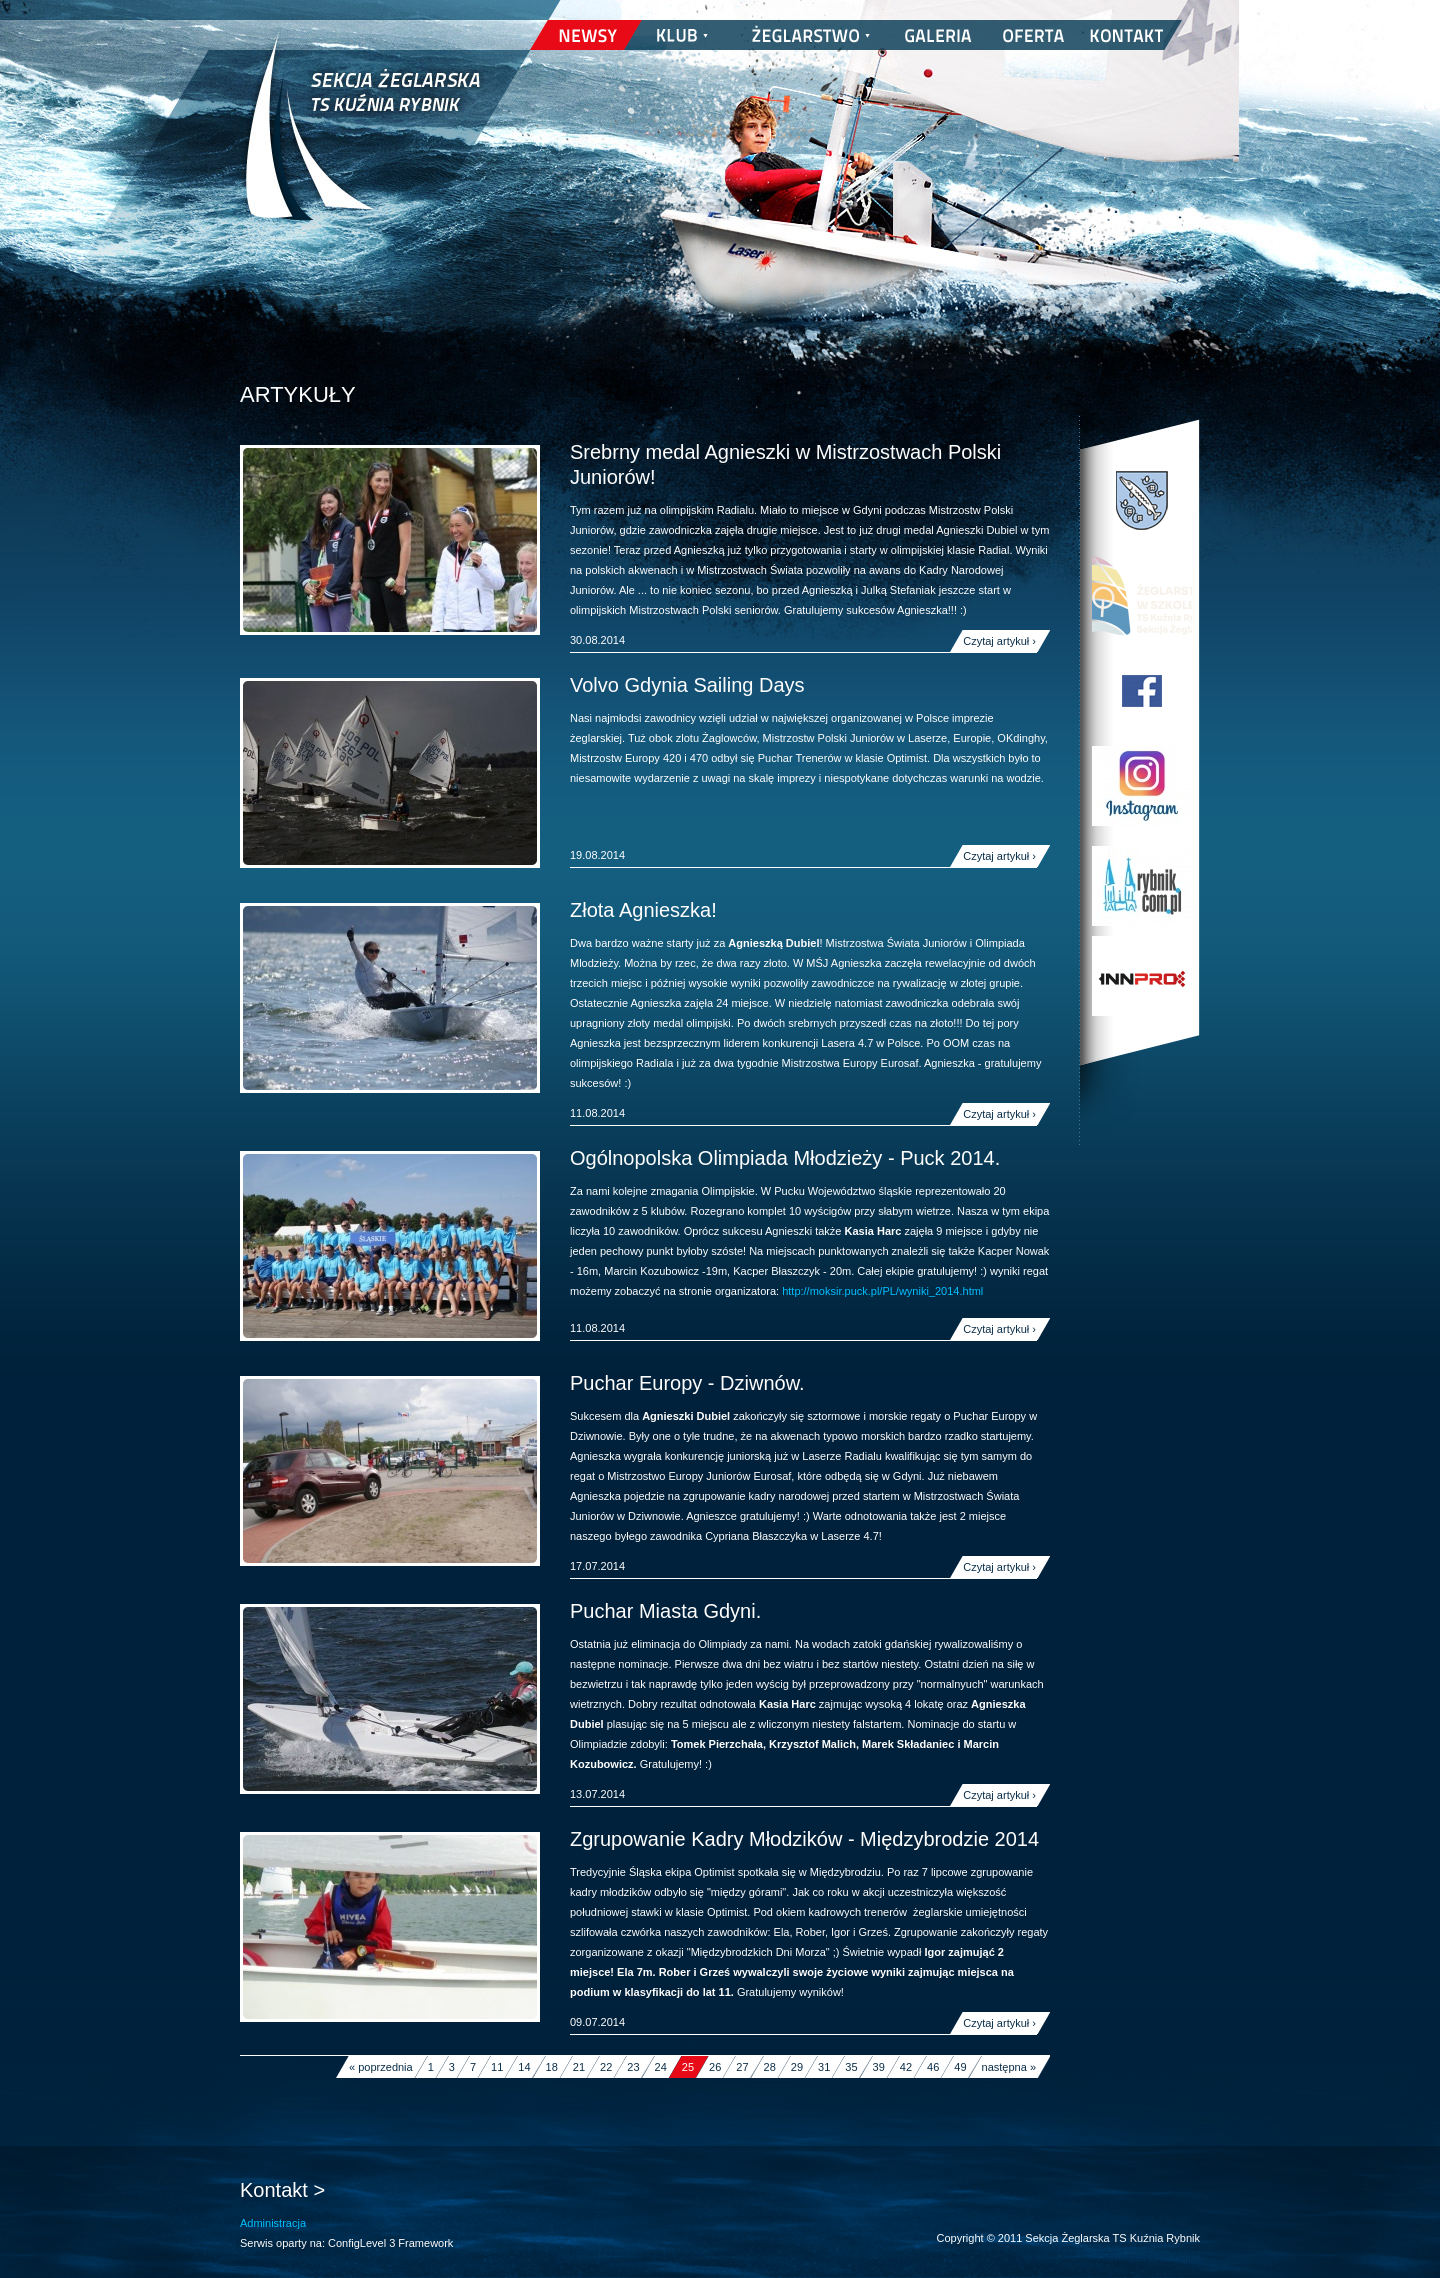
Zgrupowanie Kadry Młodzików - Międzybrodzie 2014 (804, 1839)
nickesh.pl (1180, 2258)
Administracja (273, 2223)
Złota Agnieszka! (643, 910)
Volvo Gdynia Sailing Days (687, 685)
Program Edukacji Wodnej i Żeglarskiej (1142, 596)
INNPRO (1142, 976)
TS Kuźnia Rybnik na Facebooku (1142, 691)
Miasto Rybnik (1142, 501)
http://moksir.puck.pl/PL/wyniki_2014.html (882, 1291)
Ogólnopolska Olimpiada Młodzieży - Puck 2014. (785, 1158)
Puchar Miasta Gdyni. (665, 1611)
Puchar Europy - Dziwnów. (687, 1383)
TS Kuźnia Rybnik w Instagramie (1142, 786)
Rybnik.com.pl (1142, 886)
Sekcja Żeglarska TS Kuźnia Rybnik (362, 140)
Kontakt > (282, 2190)
